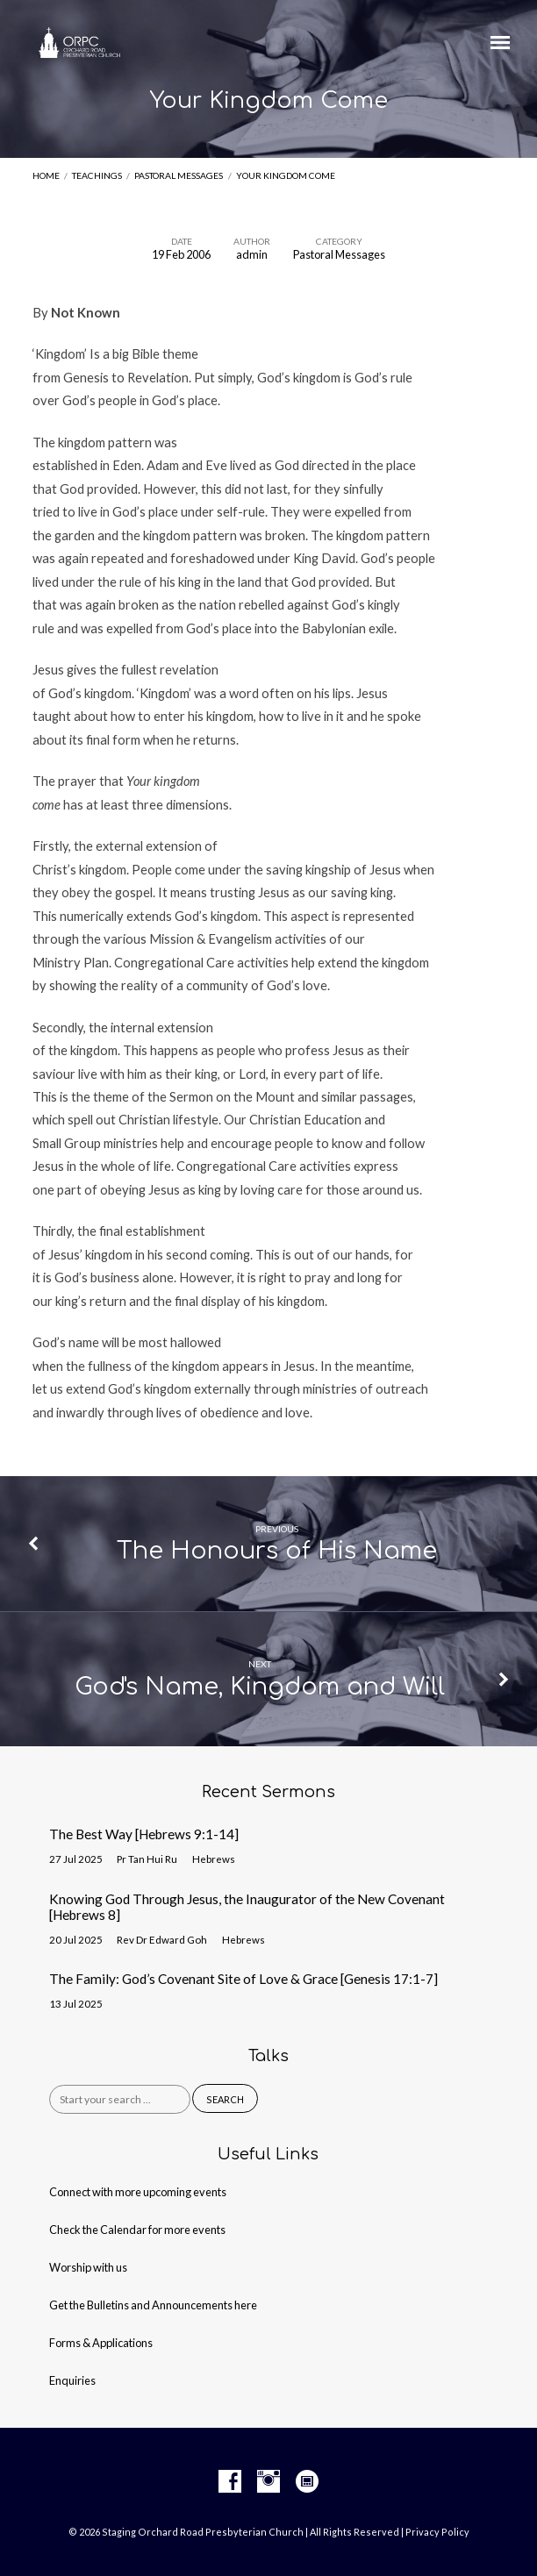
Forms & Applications (101, 2343)
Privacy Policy (437, 2531)
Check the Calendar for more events (137, 2230)
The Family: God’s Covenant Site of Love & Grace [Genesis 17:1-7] (243, 1979)
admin (252, 254)
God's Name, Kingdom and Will (260, 1686)
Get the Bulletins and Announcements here (153, 2305)
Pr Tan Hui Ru (147, 1859)
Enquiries (72, 2380)
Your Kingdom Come (285, 175)
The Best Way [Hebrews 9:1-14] (144, 1834)
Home (46, 175)
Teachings (97, 175)
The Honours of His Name (277, 1551)
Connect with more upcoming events (137, 2192)
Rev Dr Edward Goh (162, 1939)
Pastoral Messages (178, 175)
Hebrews (213, 1859)
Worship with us (88, 2267)
